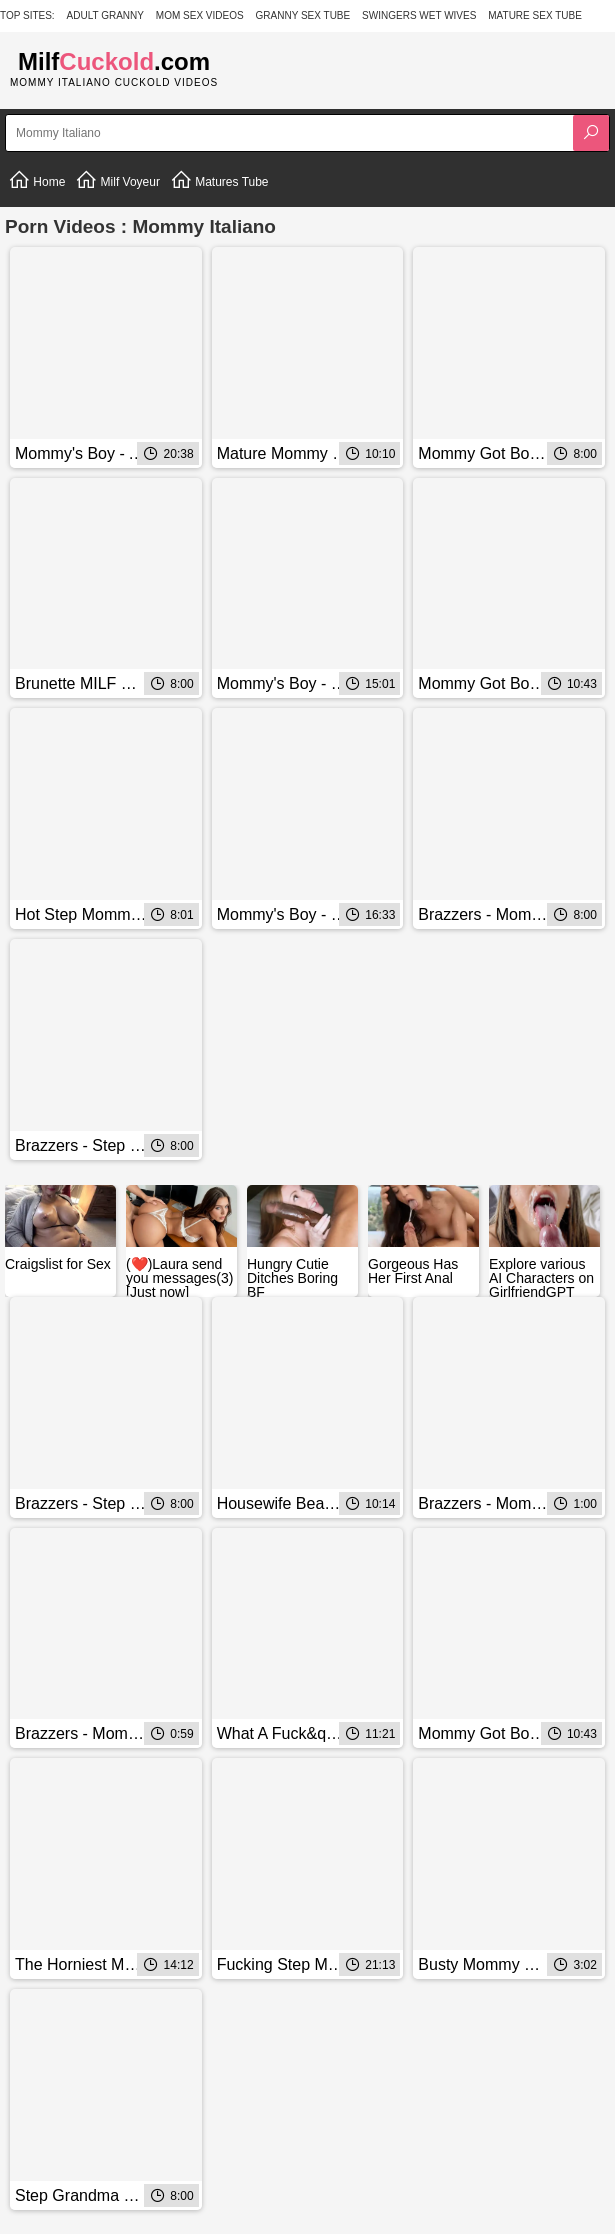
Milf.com (114, 61)
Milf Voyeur (117, 180)
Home (36, 180)
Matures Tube (219, 180)
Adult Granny (105, 15)
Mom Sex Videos (200, 15)
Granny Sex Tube (303, 15)
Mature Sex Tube (535, 15)
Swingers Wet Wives (419, 15)
